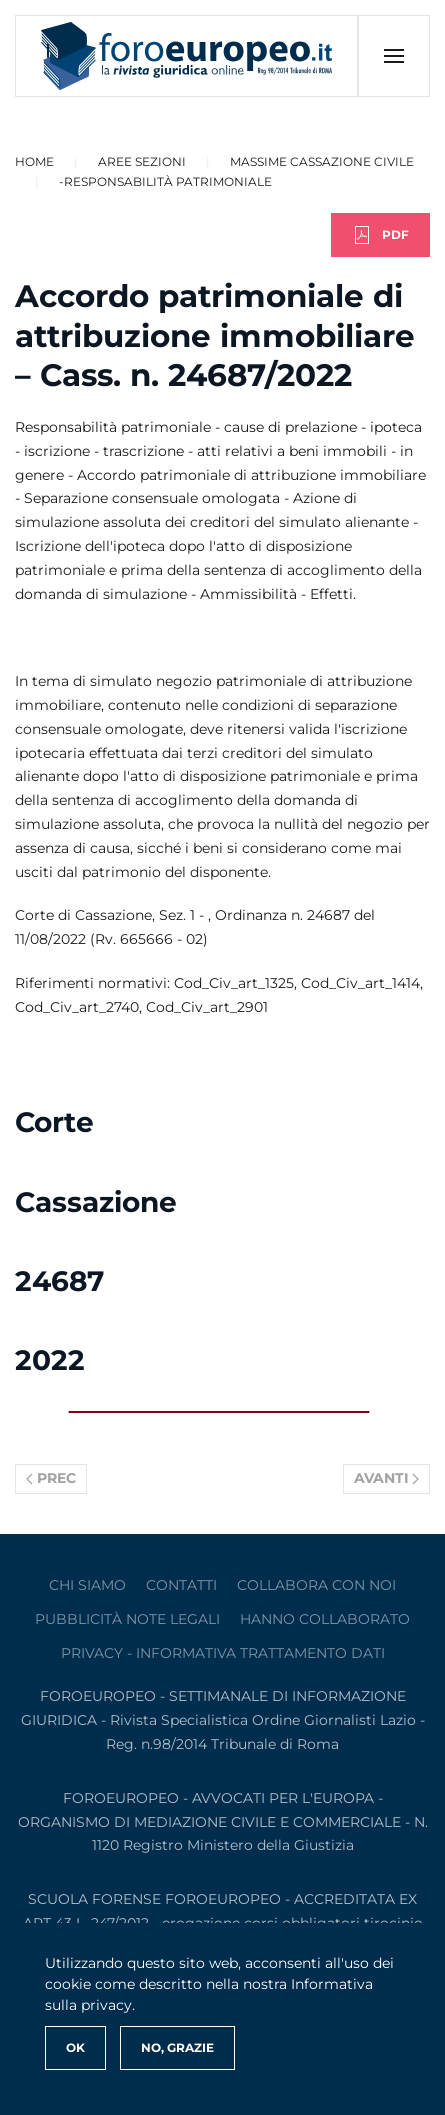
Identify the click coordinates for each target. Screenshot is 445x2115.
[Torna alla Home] (187, 56)
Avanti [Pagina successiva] (387, 1478)
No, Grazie (177, 2047)
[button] (393, 56)
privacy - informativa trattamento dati (223, 1653)
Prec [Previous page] (51, 1478)
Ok (75, 2047)
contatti (181, 1585)
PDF (380, 235)
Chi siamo (87, 1585)
